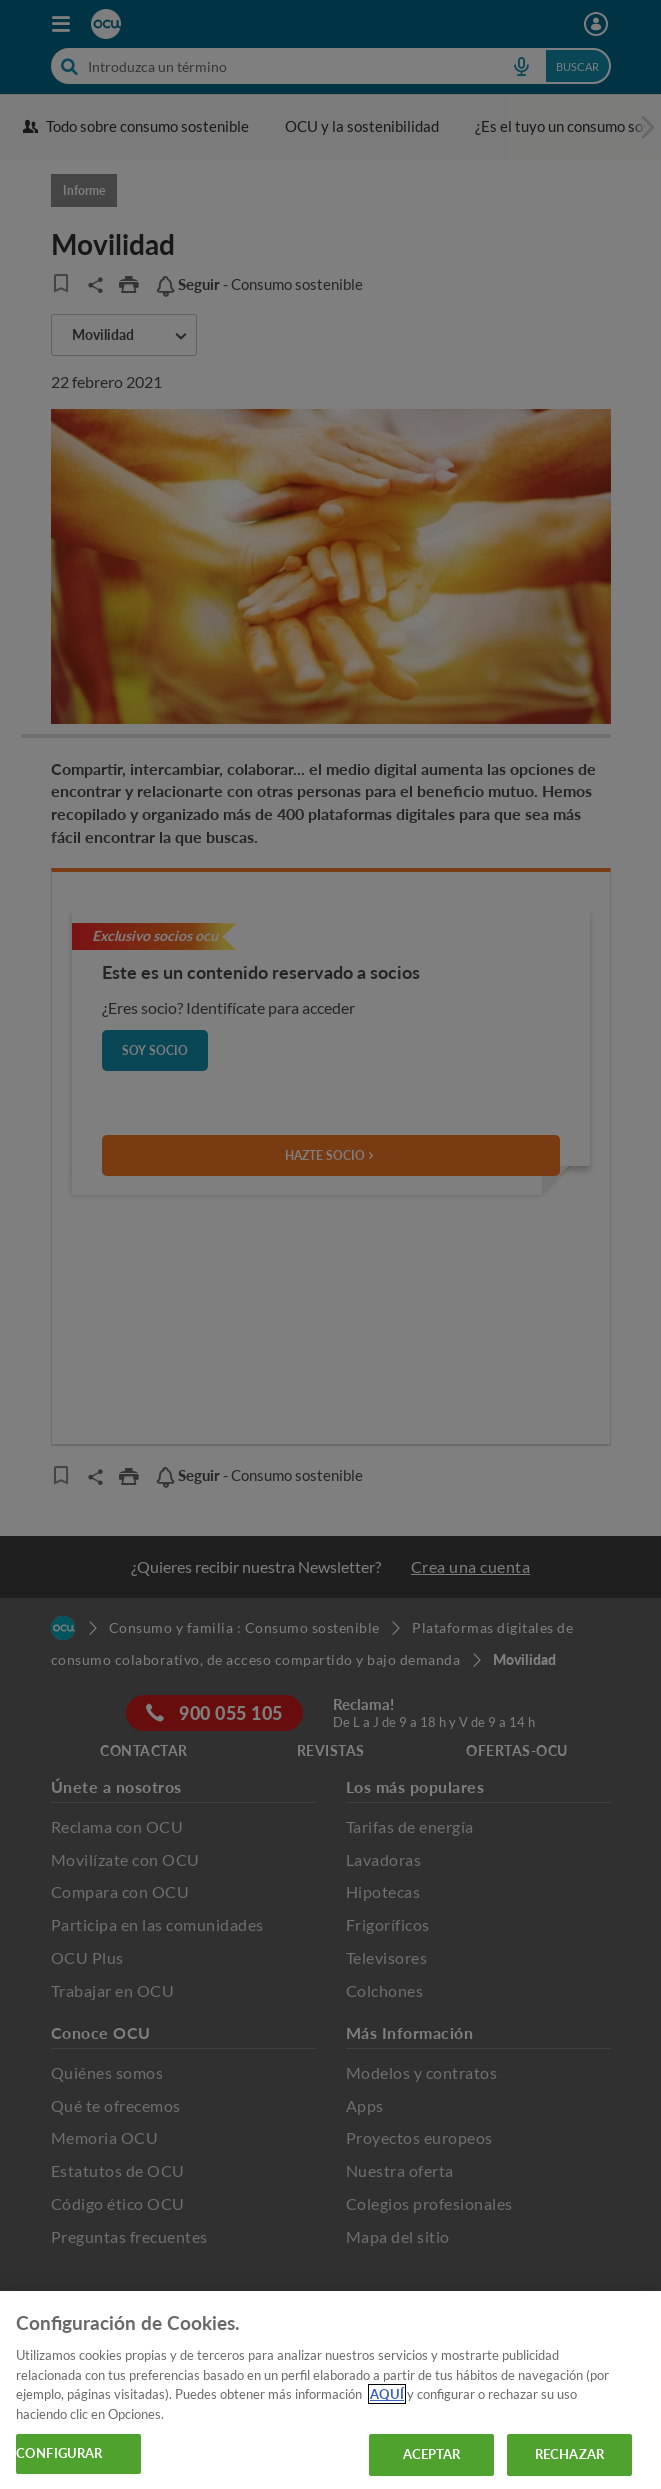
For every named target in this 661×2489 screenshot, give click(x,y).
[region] (330, 2390)
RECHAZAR (569, 2454)
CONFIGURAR (59, 2453)
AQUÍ (387, 2394)
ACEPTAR (432, 2454)
